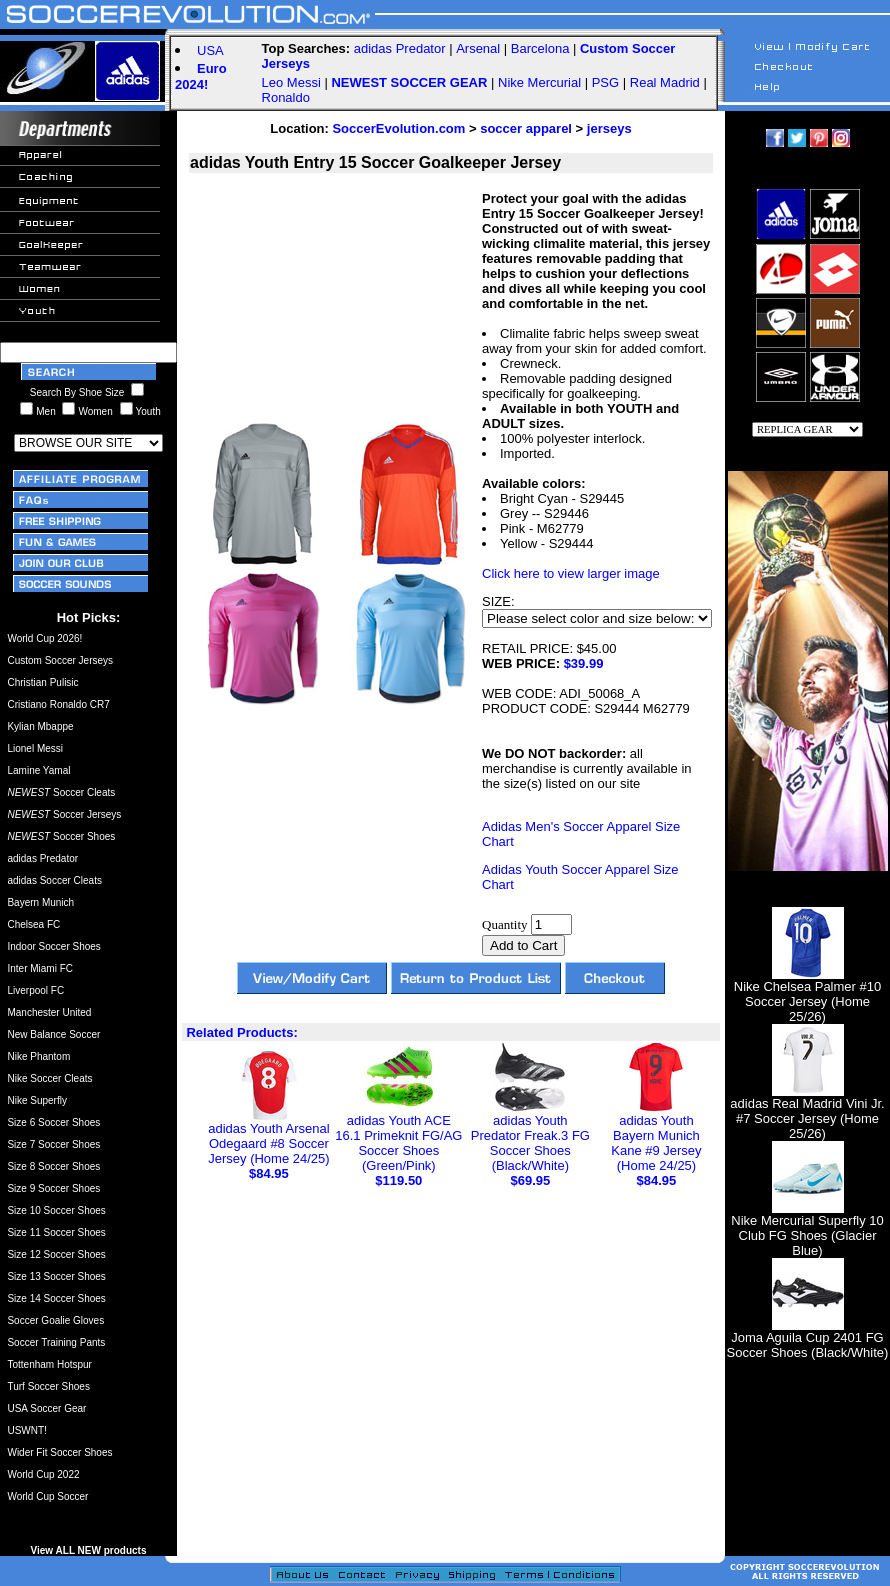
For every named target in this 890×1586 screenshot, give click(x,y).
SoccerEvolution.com (398, 128)
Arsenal (478, 48)
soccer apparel (526, 128)
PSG (605, 82)
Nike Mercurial (539, 82)
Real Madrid (665, 82)
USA (210, 50)
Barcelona (540, 48)
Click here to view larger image (571, 573)
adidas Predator (400, 48)
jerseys (609, 128)
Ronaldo (286, 97)
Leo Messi (291, 82)
